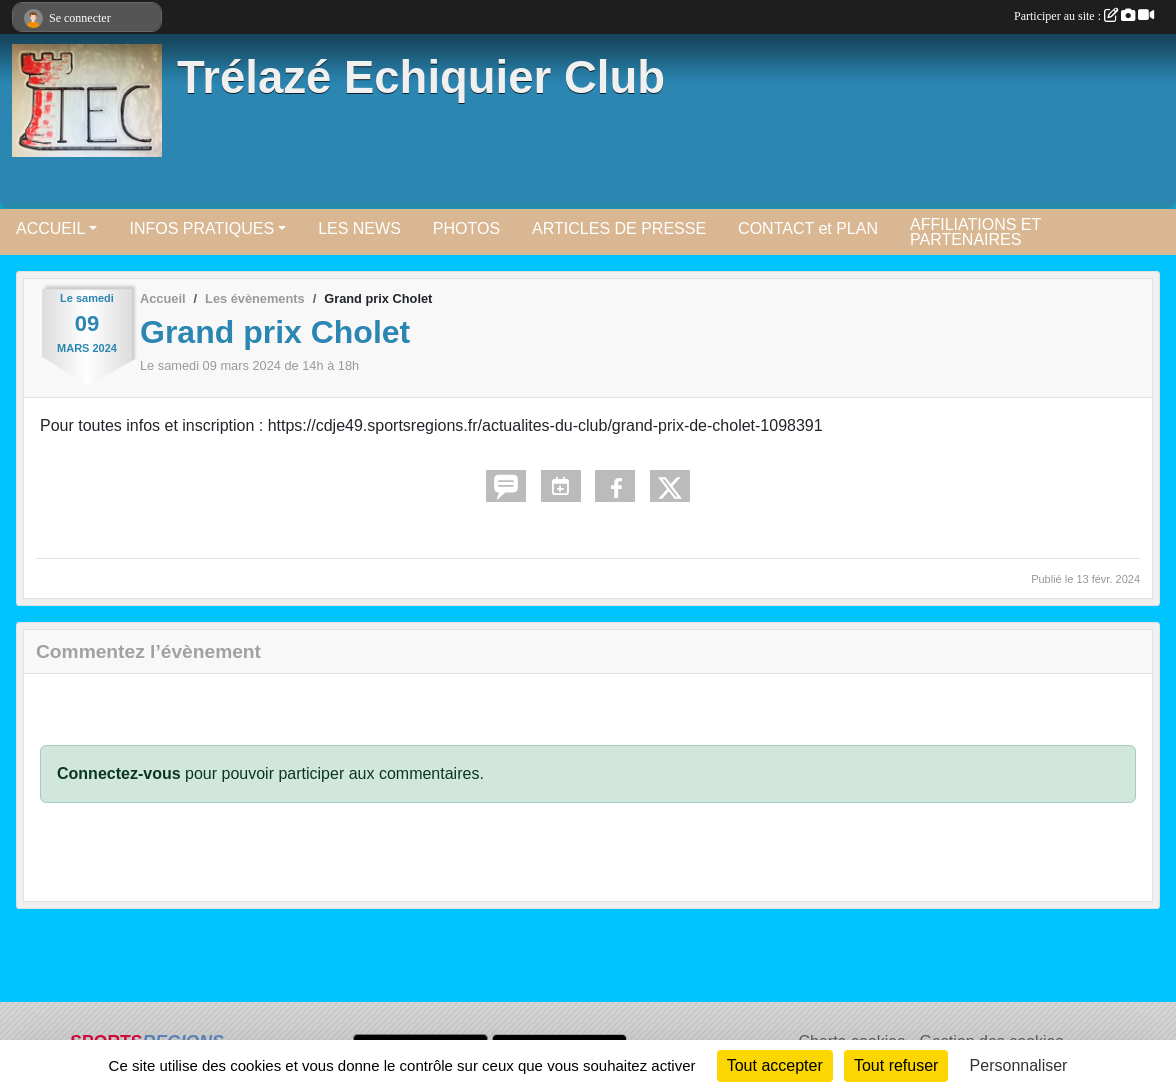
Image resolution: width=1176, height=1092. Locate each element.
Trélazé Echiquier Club (421, 77)
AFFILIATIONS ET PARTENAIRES (975, 232)
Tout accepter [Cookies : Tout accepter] (775, 1065)
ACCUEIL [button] (50, 228)
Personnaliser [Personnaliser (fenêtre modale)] (1019, 1065)
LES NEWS (359, 228)
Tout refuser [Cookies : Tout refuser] (896, 1065)
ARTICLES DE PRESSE (619, 228)
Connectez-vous (119, 773)
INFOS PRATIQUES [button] (201, 228)
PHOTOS (466, 228)
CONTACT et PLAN (808, 228)
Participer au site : (1084, 16)
